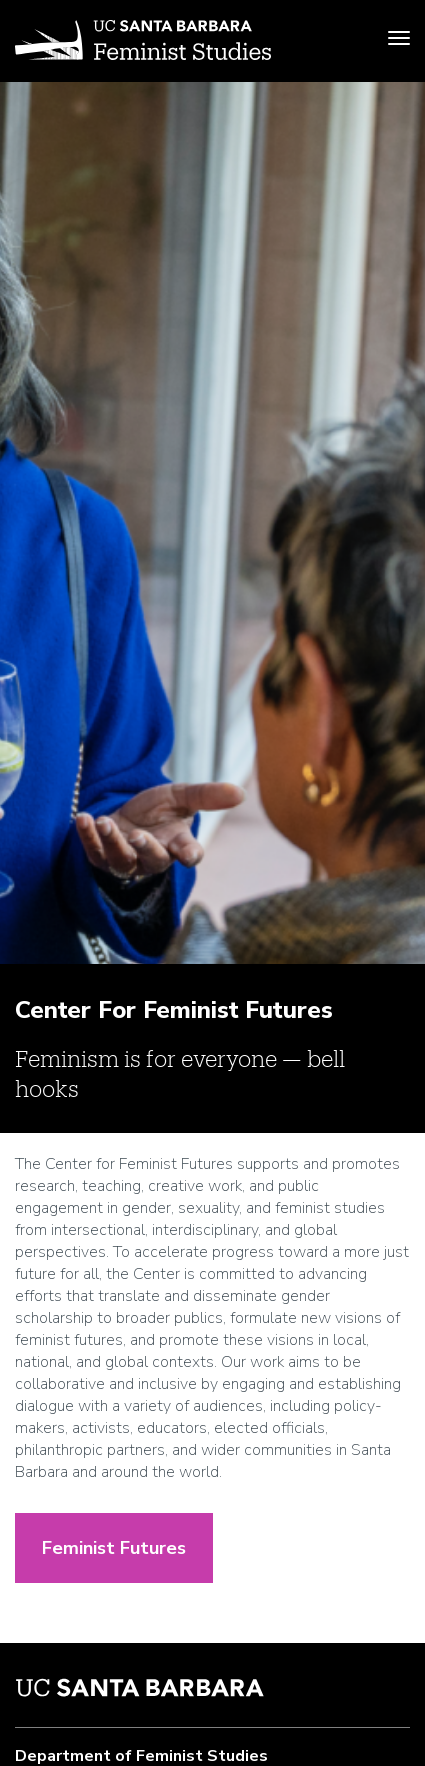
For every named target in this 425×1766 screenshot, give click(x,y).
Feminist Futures (114, 1548)
